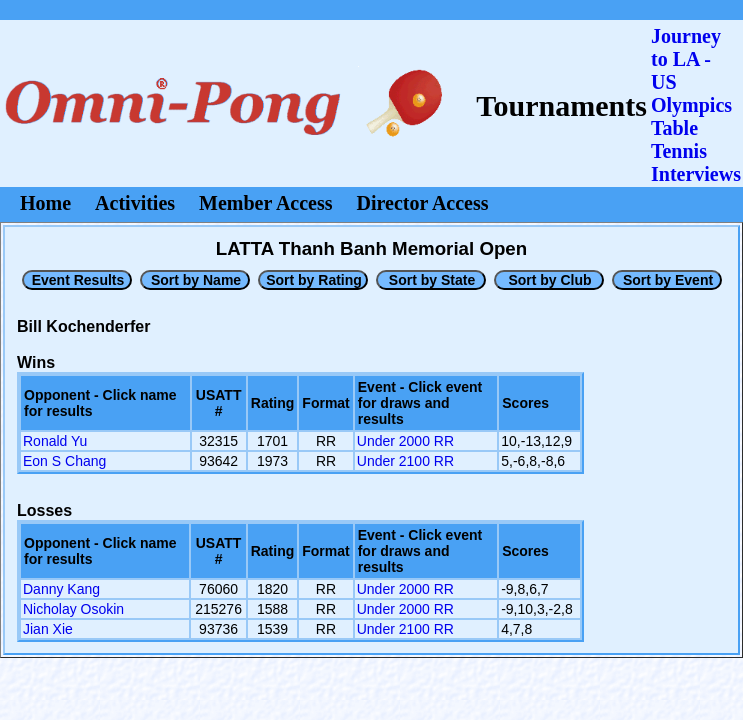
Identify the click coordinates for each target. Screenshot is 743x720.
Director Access (423, 203)
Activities (135, 203)
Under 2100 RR (405, 461)
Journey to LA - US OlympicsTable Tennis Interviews (696, 105)
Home (45, 203)
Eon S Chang (64, 461)
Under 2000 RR (405, 441)
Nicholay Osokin (73, 609)
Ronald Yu (55, 441)
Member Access (265, 203)
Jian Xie (48, 629)
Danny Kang (61, 589)
